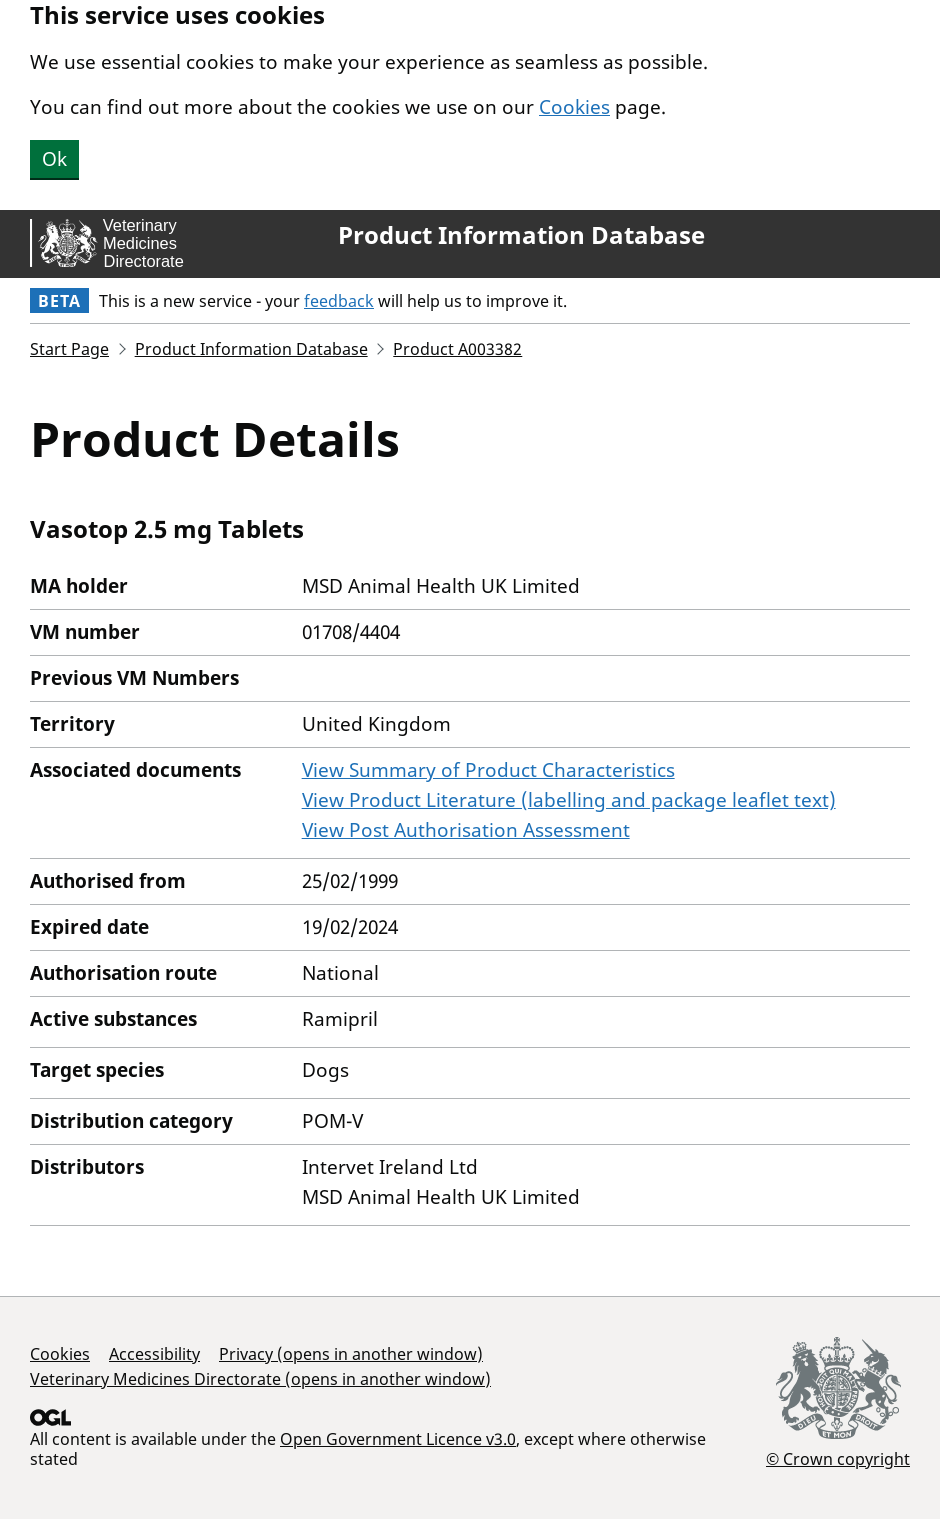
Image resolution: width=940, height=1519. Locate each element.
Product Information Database (521, 235)
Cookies (574, 107)
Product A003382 (457, 349)
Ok (54, 159)
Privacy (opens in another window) (351, 1354)
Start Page (69, 349)
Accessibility (154, 1354)
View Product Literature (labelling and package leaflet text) (569, 800)
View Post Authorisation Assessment (466, 830)
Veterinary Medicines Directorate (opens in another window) (260, 1379)
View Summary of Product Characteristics (488, 770)
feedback (339, 301)
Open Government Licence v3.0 (398, 1439)
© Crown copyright (838, 1458)
